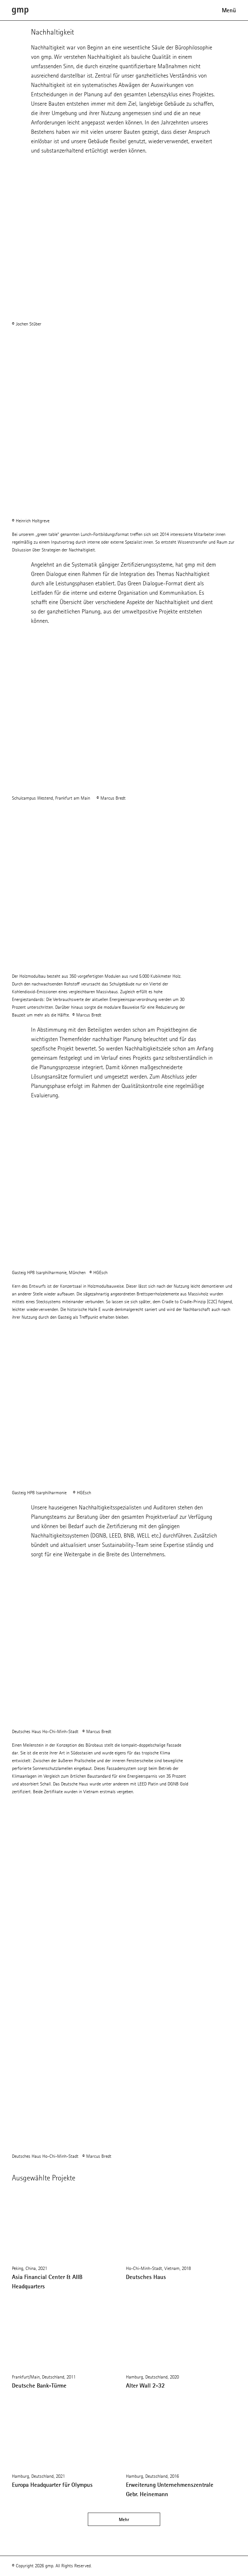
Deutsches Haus (146, 2277)
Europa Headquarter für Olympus (52, 2484)
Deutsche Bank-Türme (39, 2385)
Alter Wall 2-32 (145, 2385)
